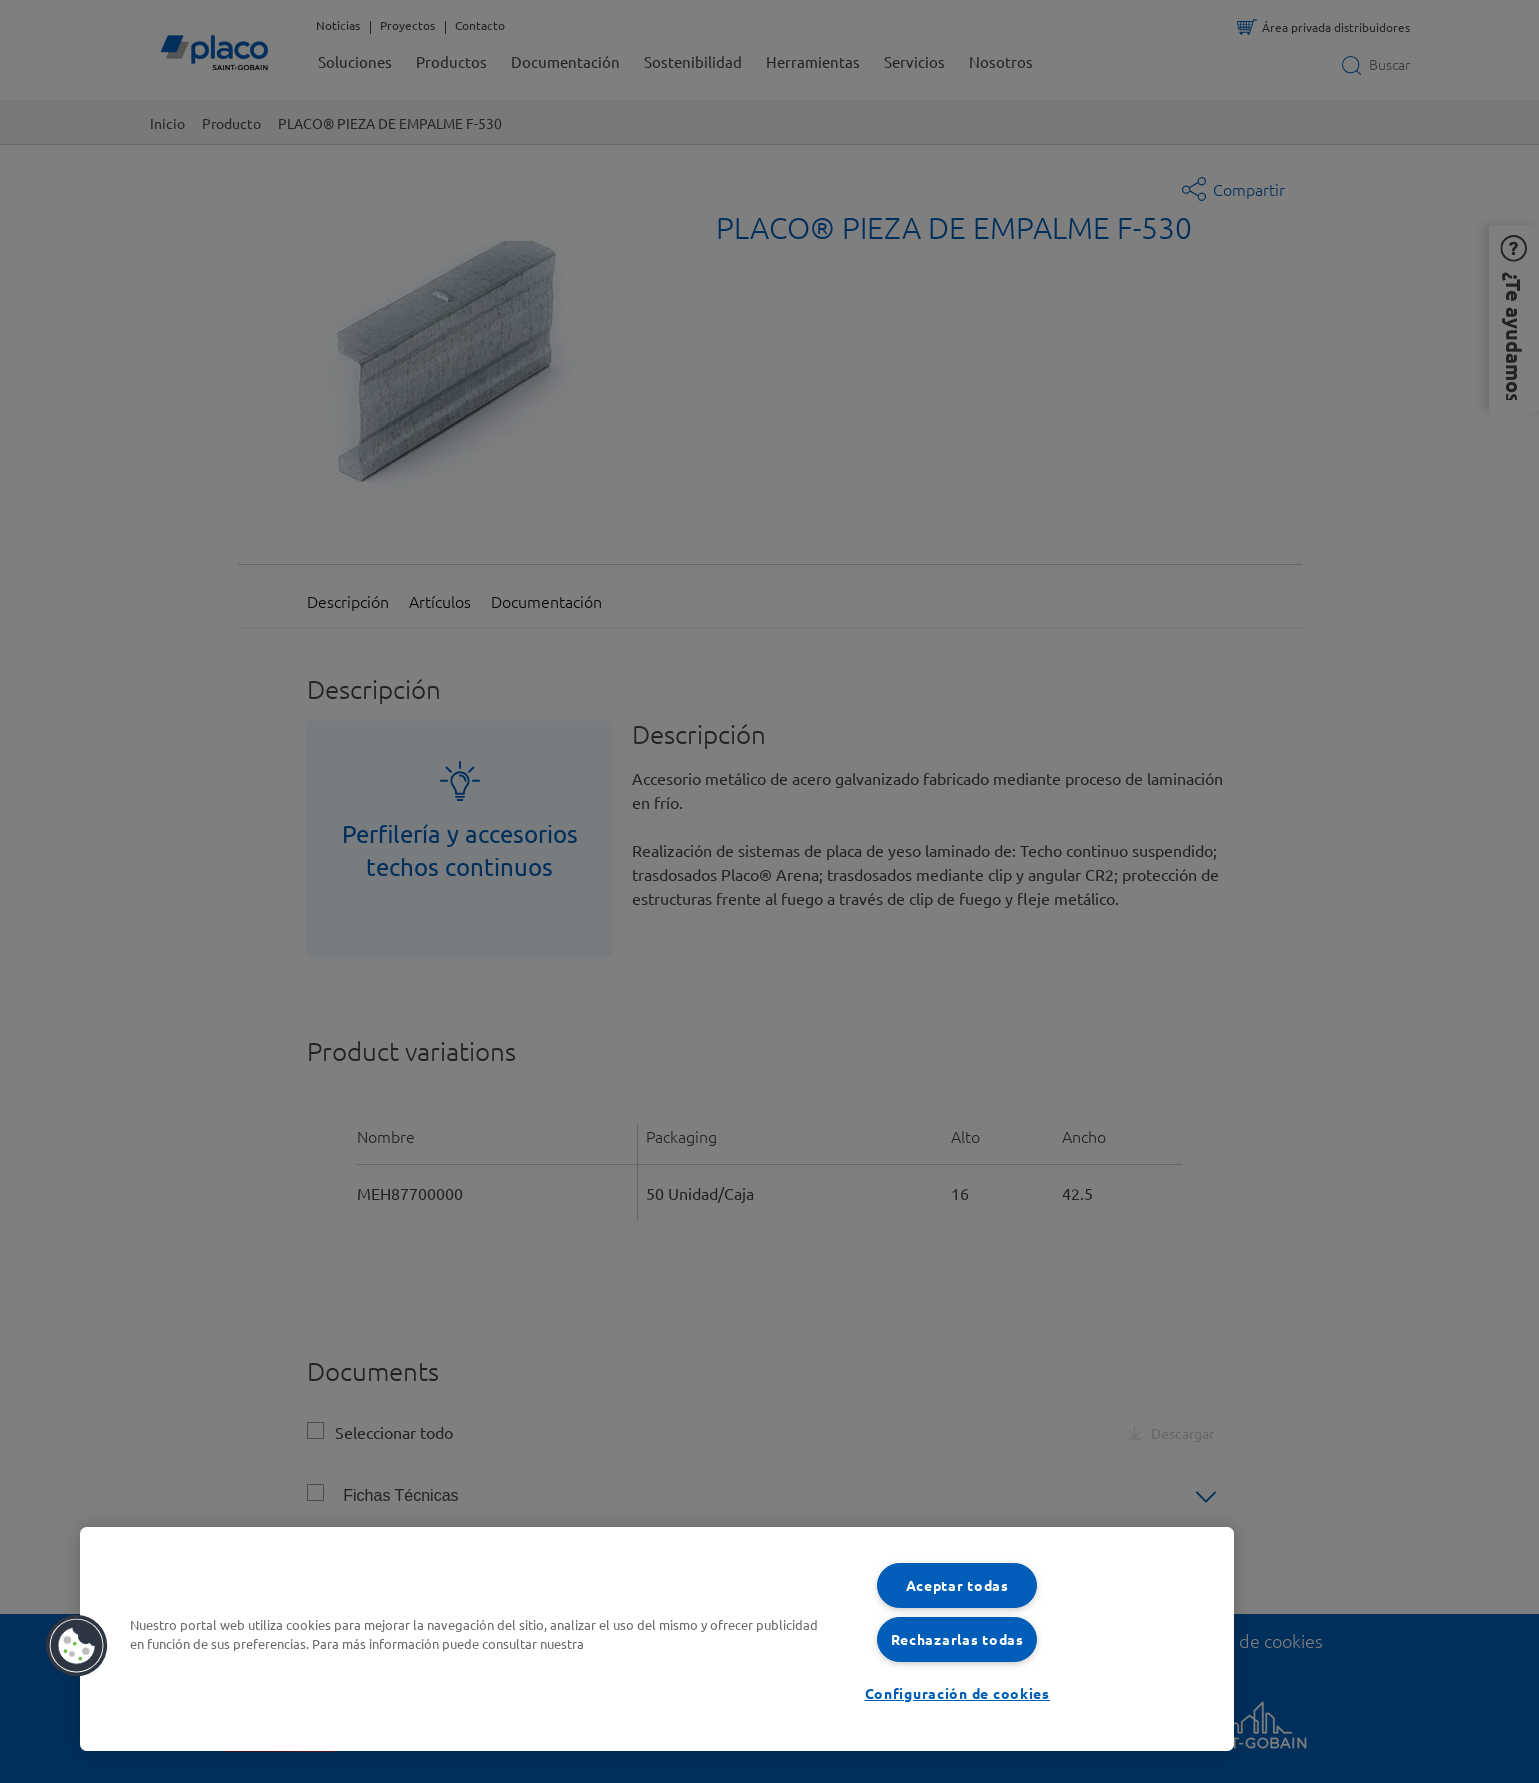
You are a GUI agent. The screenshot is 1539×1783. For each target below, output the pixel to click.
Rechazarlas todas (957, 1639)
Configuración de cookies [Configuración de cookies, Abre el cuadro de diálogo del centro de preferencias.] (957, 1693)
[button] (77, 1646)
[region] (657, 1639)
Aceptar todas (957, 1585)
